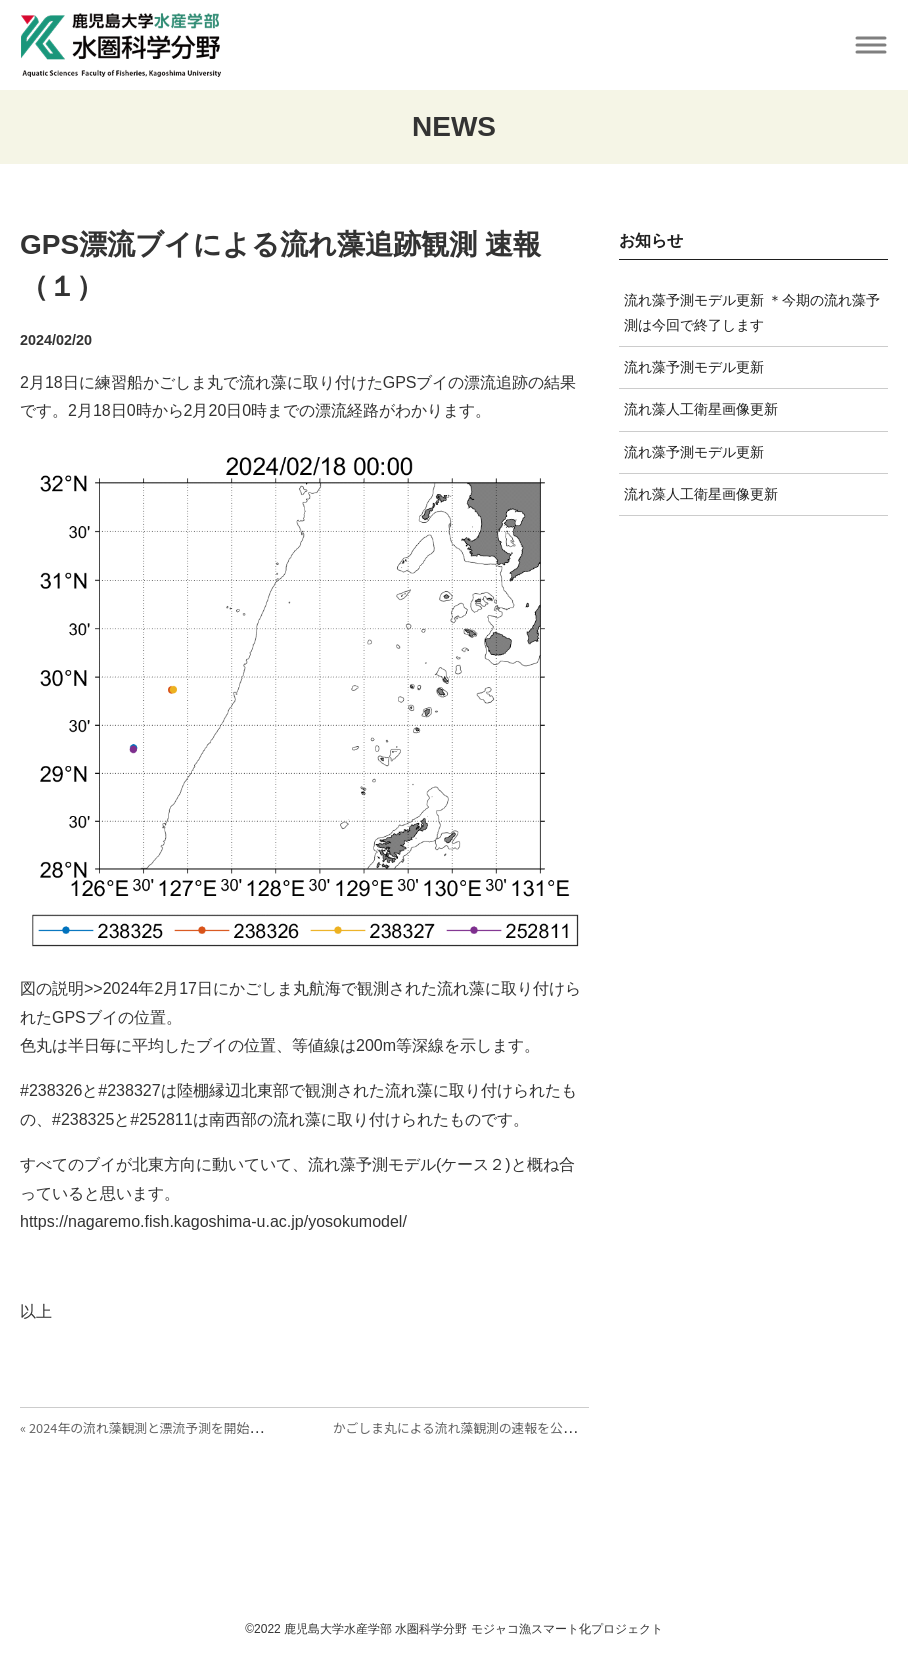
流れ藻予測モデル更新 (694, 367)
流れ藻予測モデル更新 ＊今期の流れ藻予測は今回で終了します (752, 312)
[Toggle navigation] (870, 45)
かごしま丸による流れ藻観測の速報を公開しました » (484, 1427)
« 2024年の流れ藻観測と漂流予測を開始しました (160, 1427)
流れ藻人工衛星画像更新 (701, 409)
